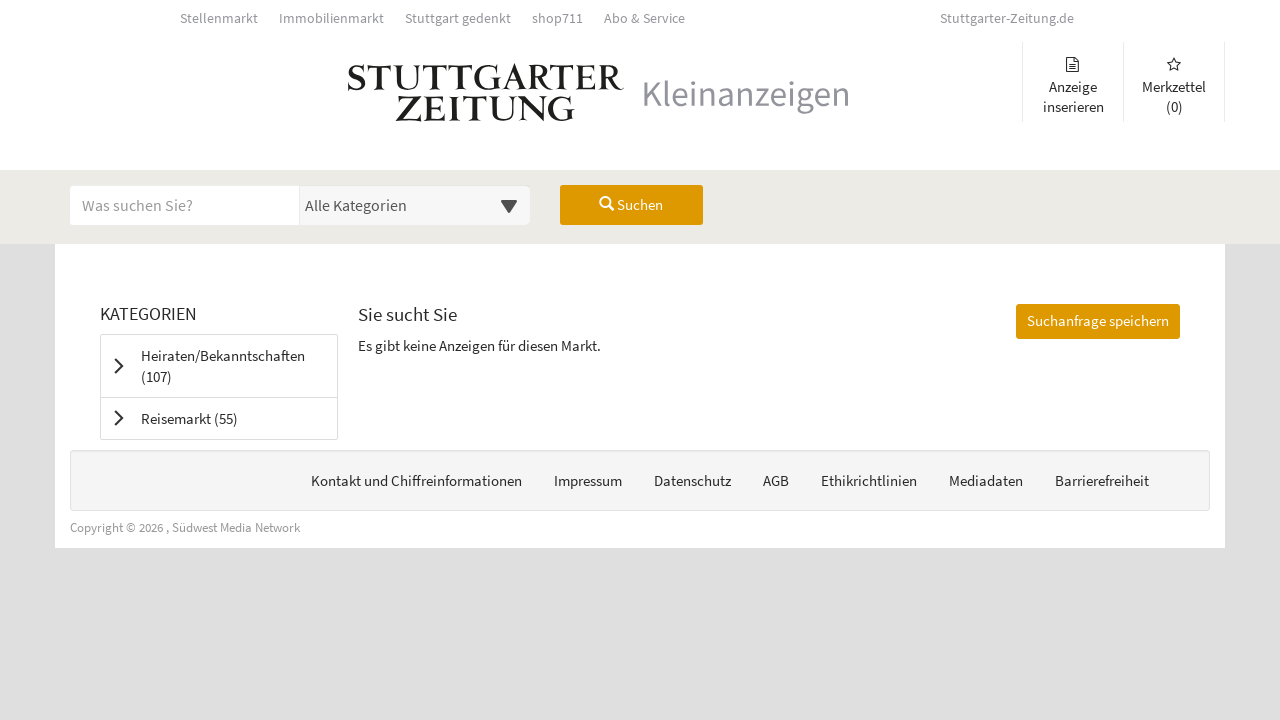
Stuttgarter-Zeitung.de (1007, 18)
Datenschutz (692, 480)
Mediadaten (986, 480)
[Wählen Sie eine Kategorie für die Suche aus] (415, 205)
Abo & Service (644, 18)
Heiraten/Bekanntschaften (223, 366)
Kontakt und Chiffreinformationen (416, 480)
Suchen (631, 204)
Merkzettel (1174, 86)
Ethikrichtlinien (869, 480)
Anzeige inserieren (1073, 86)
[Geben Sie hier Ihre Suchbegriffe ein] (185, 205)
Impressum (588, 480)
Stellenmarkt (219, 18)
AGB (776, 480)
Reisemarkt (214, 418)
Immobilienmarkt (331, 18)
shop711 (557, 18)
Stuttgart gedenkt (458, 18)
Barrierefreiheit (1102, 480)
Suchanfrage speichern (1098, 320)
